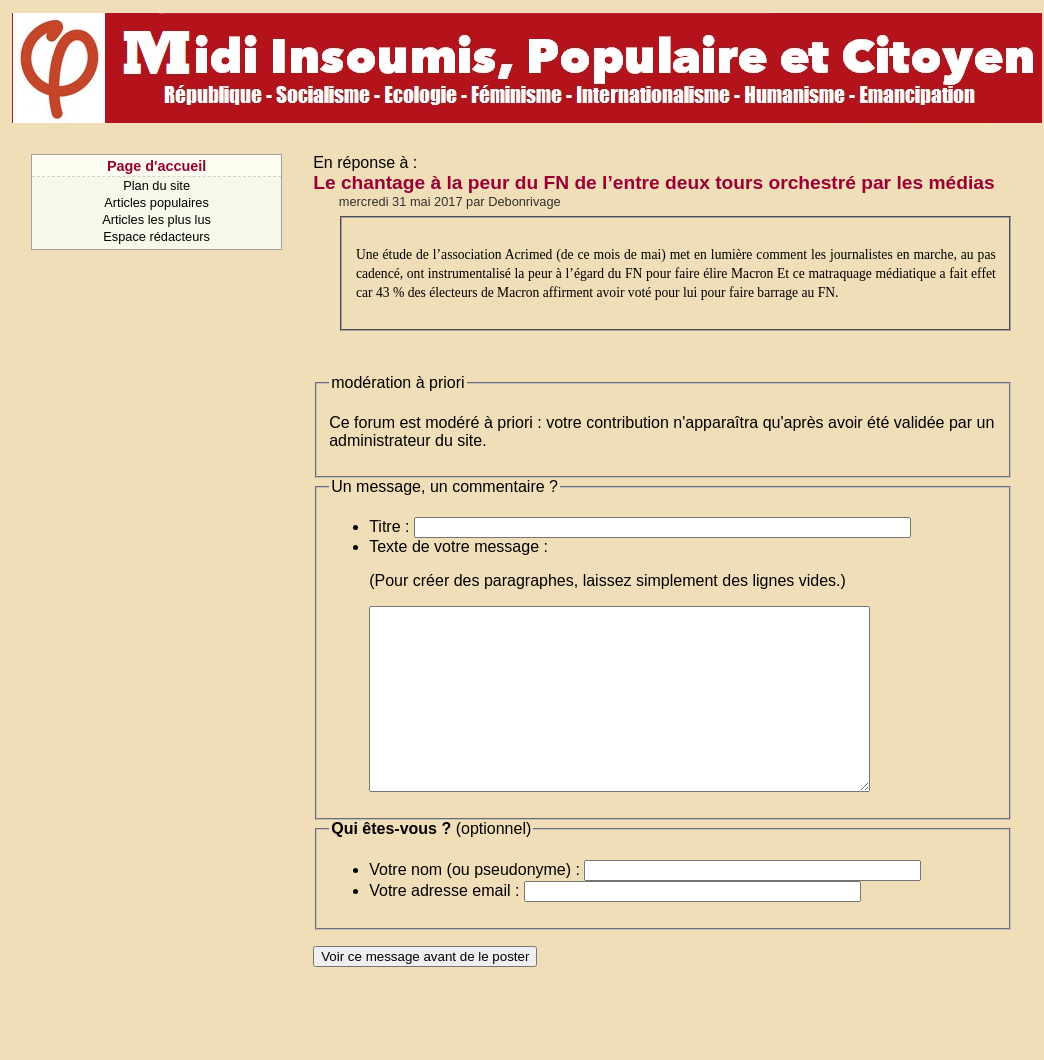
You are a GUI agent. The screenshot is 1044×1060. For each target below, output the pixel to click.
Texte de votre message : (458, 546)
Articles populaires (156, 202)
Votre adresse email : (444, 926)
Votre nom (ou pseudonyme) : (474, 905)
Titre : (389, 526)
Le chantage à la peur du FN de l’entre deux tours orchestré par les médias (653, 182)
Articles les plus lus (156, 219)
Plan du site (156, 185)
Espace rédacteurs (156, 236)
